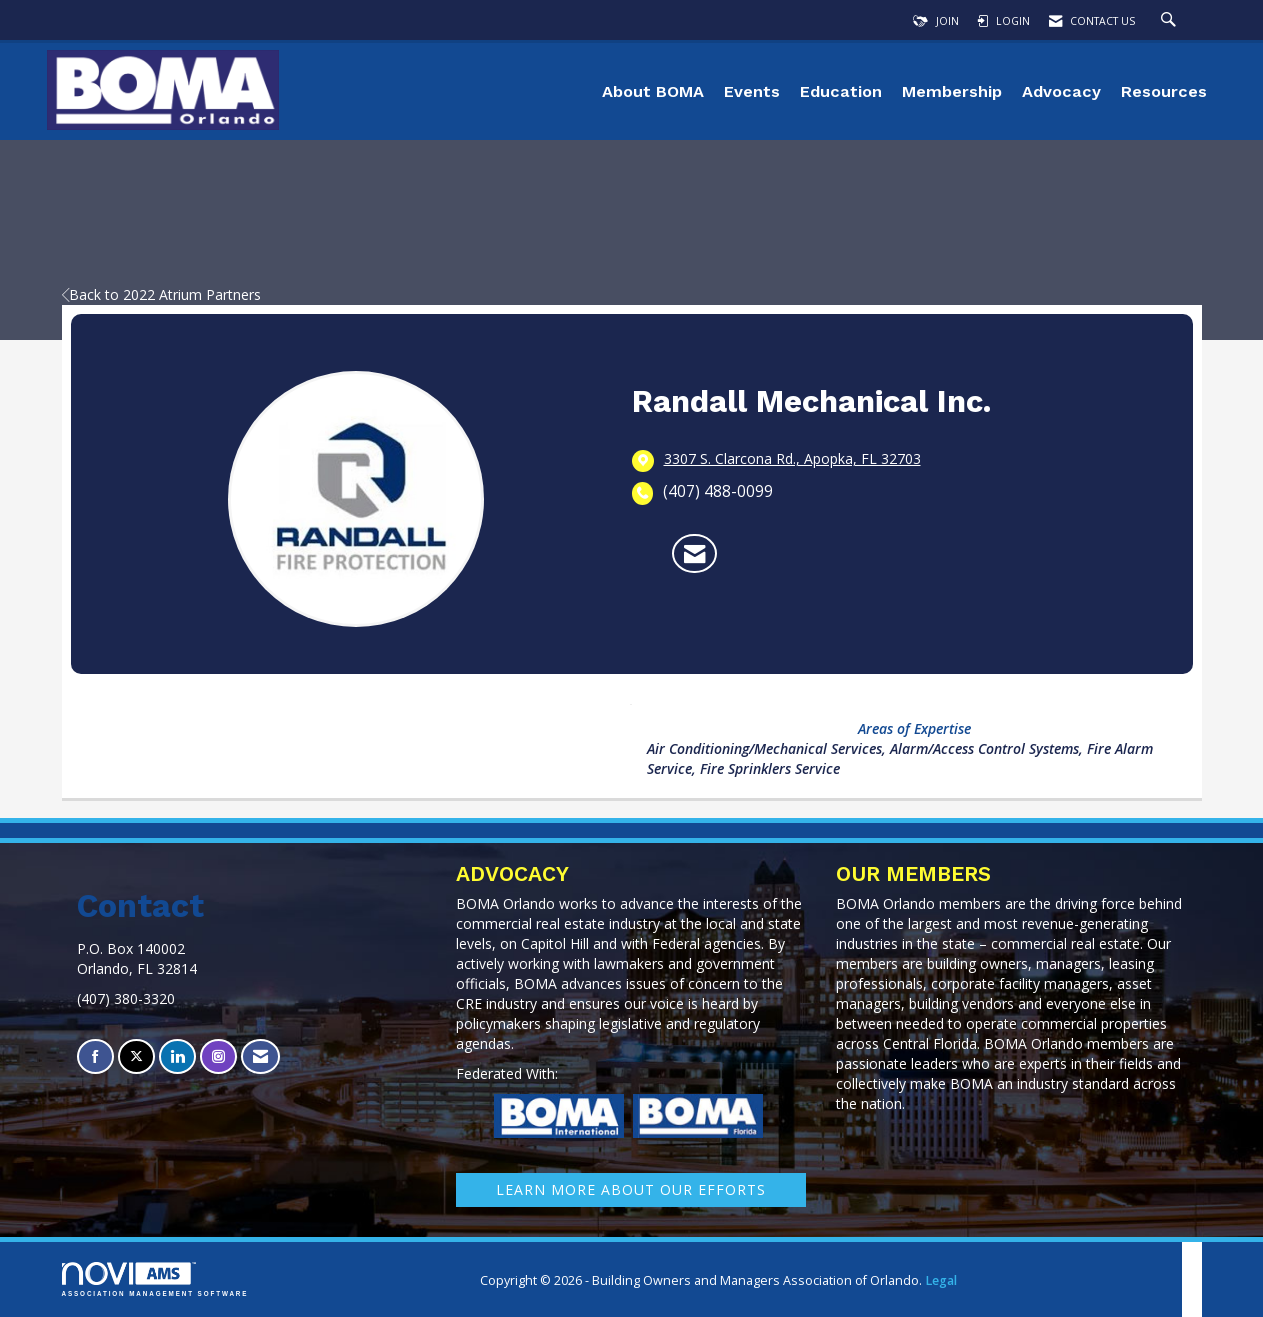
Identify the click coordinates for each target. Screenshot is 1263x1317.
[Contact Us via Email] (260, 1056)
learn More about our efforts (631, 1189)
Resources (1164, 91)
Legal (941, 1280)
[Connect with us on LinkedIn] (177, 1056)
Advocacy (1061, 91)
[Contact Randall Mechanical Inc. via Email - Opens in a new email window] (694, 554)
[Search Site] (1171, 21)
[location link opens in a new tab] (792, 460)
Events (752, 91)
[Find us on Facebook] (95, 1056)
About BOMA (653, 91)
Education (841, 91)
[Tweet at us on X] (136, 1056)
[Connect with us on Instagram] (218, 1056)
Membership (952, 91)
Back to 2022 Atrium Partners (161, 294)
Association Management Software (155, 1279)
